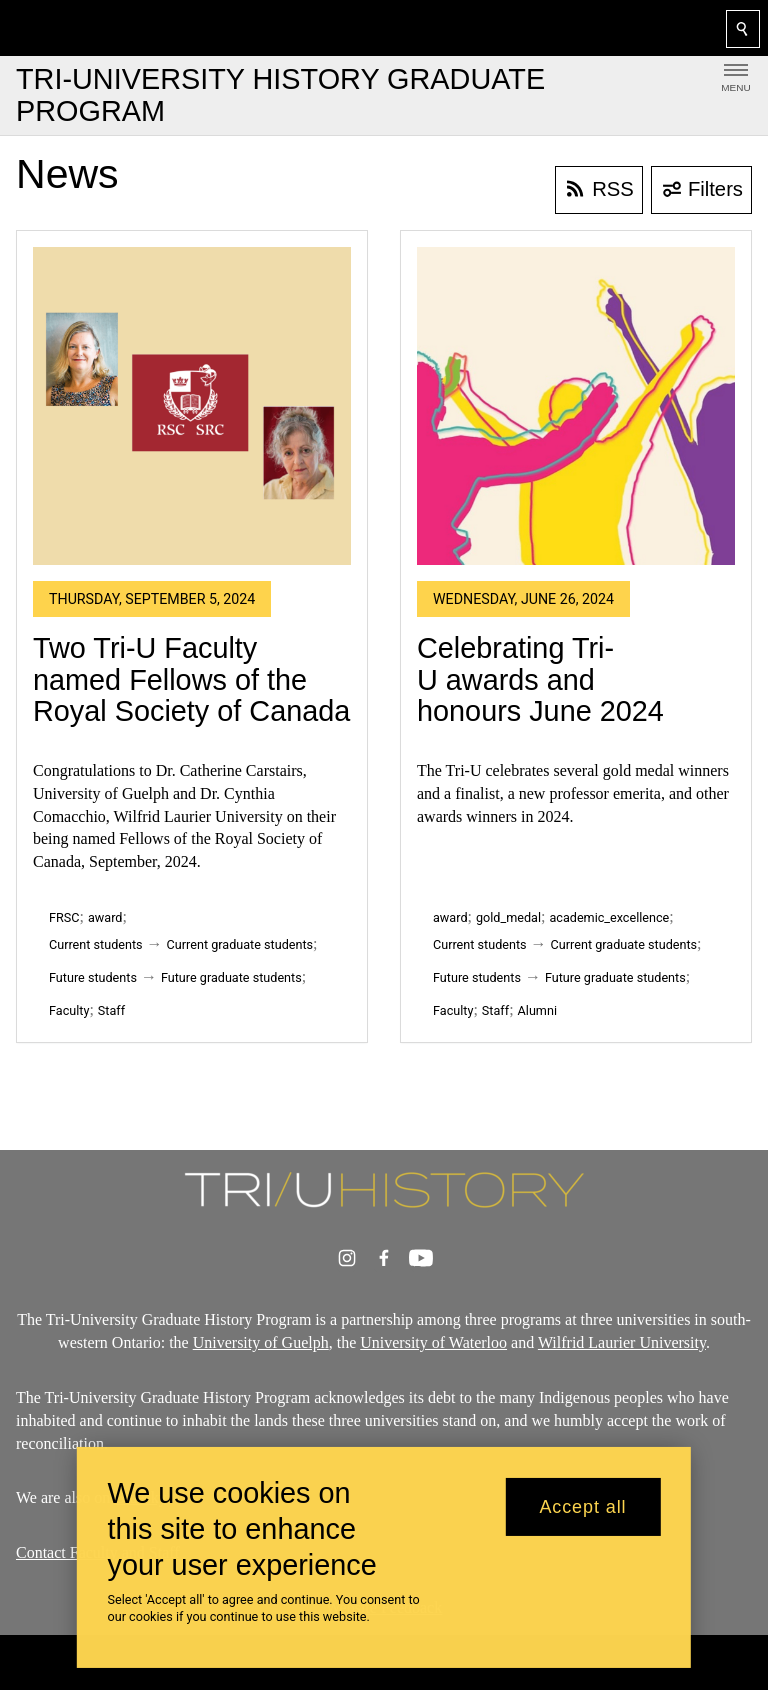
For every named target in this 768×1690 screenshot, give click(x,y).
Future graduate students (231, 977)
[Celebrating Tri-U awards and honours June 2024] (576, 406)
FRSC (64, 917)
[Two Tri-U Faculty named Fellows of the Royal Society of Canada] (192, 406)
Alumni (537, 1010)
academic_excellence (609, 917)
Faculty (69, 1010)
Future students (93, 977)
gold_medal (508, 917)
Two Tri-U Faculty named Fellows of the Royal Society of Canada (191, 679)
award (105, 917)
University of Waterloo (433, 1342)
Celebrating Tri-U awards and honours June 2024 (540, 679)
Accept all (582, 1507)
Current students (96, 944)
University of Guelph (261, 1342)
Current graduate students (240, 944)
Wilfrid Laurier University (622, 1342)
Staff (111, 1010)
